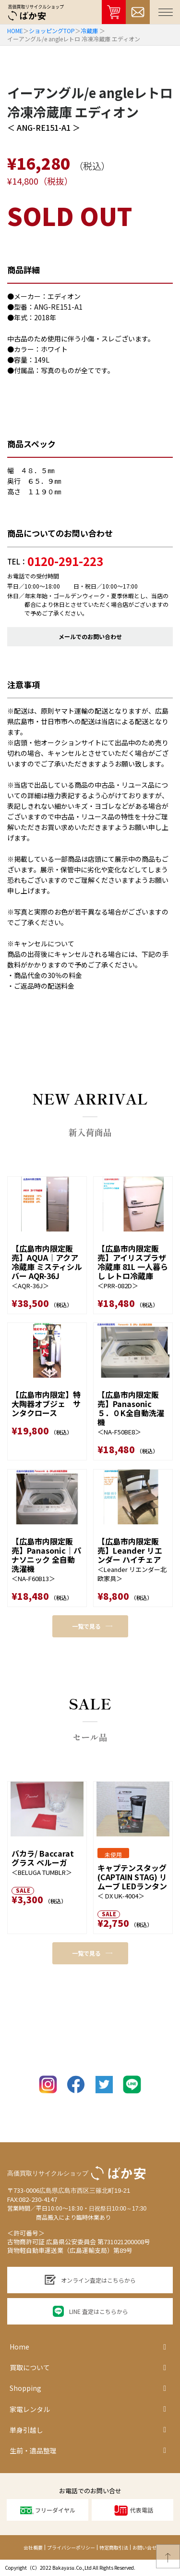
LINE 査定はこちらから (90, 2311)
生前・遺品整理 (88, 2450)
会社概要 (33, 2547)
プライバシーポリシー (71, 2547)
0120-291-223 (65, 561)
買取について (88, 2367)
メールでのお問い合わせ (90, 636)
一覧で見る (92, 1626)
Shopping (88, 2388)
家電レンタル (88, 2408)
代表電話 (133, 2510)
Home (88, 2346)
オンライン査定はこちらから (90, 2279)
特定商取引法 (113, 2547)
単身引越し (88, 2429)
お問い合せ (144, 2547)
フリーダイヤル (47, 2510)
